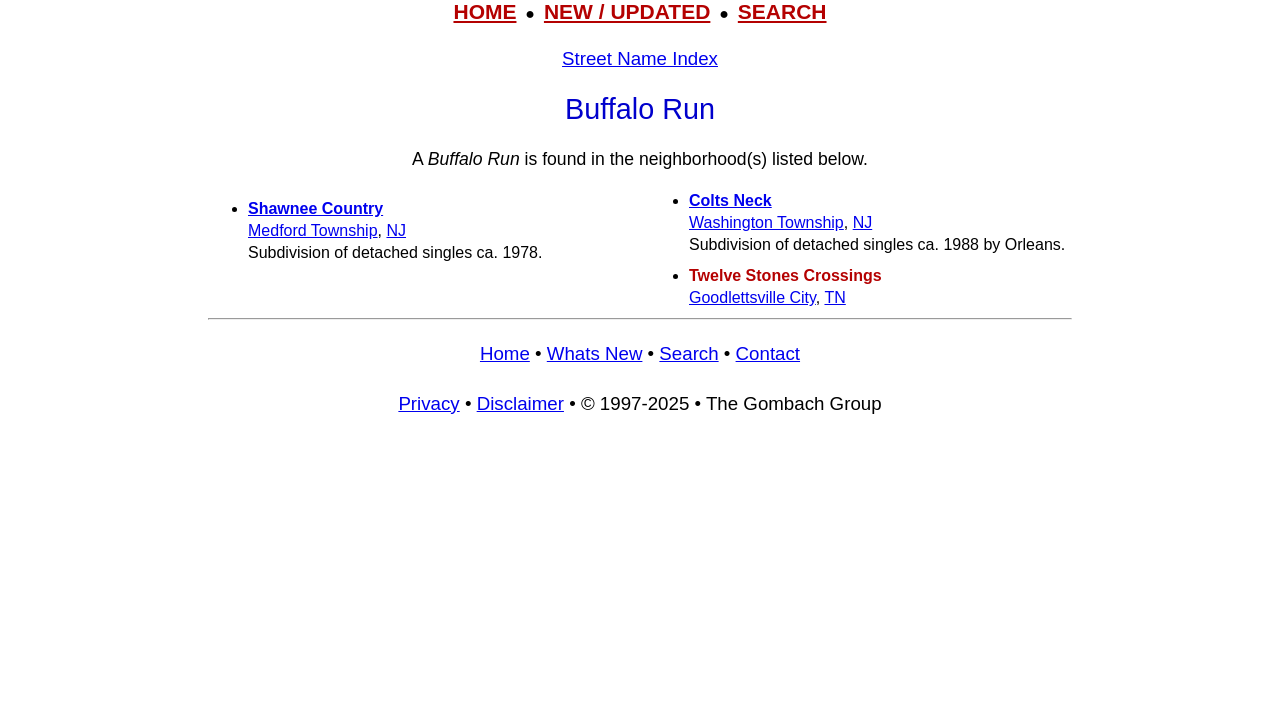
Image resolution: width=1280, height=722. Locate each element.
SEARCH (782, 11)
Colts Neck (730, 200)
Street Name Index (640, 58)
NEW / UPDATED (627, 11)
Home (505, 353)
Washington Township (766, 222)
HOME (484, 11)
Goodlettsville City (752, 297)
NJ (396, 230)
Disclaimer (520, 403)
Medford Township (313, 230)
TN (834, 297)
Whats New (595, 353)
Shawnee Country (315, 208)
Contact (768, 353)
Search (688, 353)
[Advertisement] (640, 578)
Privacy (428, 403)
